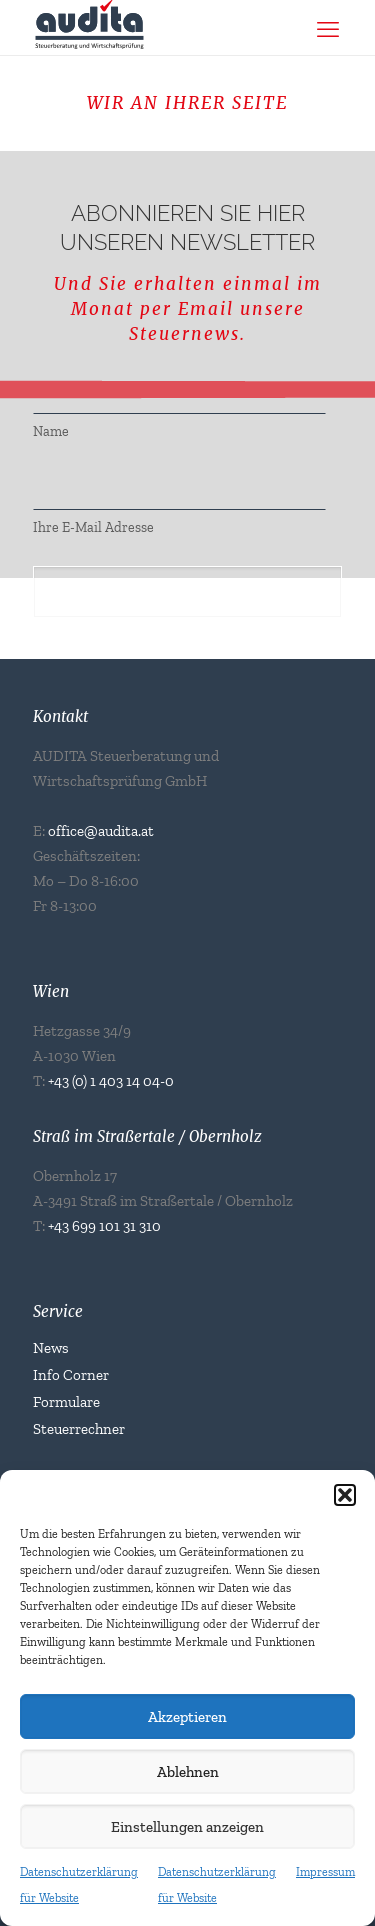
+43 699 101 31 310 (104, 1226)
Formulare (66, 1402)
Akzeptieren (187, 1717)
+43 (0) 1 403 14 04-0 (111, 1081)
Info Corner (71, 1375)
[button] (345, 1495)
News (51, 1348)
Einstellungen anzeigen (187, 1827)
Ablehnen (188, 1772)
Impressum (325, 1872)
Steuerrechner (79, 1429)
